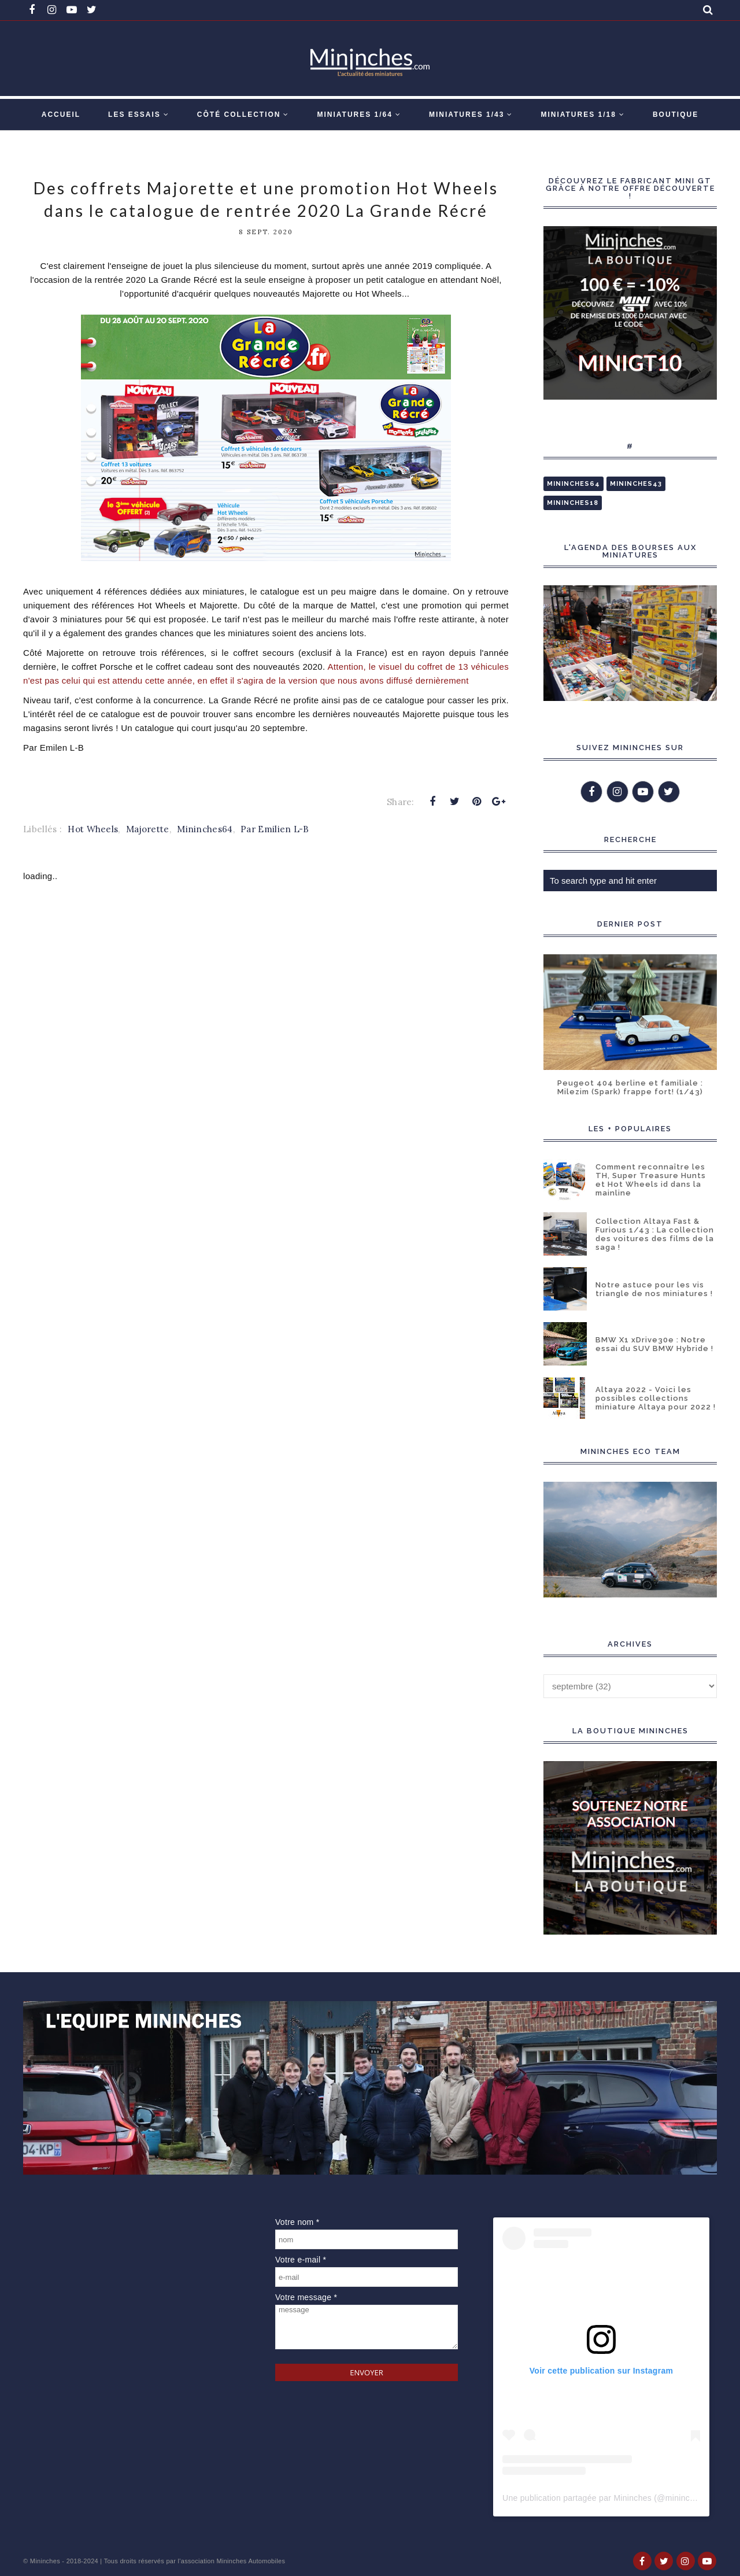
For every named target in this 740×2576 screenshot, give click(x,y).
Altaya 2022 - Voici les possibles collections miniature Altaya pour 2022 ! (655, 1398)
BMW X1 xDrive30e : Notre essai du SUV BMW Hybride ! (654, 1344)
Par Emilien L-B (274, 829)
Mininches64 (204, 829)
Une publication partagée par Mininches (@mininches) (604, 2498)
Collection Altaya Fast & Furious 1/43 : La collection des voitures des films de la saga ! (654, 1234)
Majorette (147, 829)
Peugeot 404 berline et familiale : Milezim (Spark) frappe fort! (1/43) (630, 1087)
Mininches (45, 2560)
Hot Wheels (93, 829)
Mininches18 (572, 503)
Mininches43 (636, 484)
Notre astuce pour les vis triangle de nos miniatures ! (654, 1289)
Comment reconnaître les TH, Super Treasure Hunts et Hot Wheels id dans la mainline (650, 1179)
